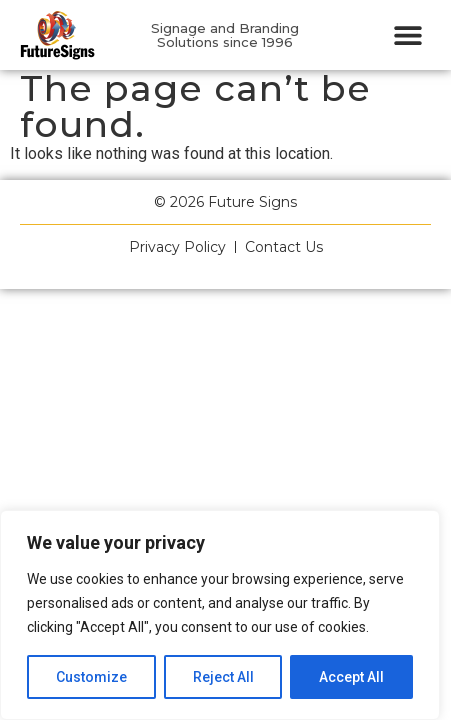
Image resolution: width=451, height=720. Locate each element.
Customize (91, 677)
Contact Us (284, 247)
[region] (220, 615)
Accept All (351, 677)
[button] (408, 35)
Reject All (223, 677)
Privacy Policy (177, 247)
